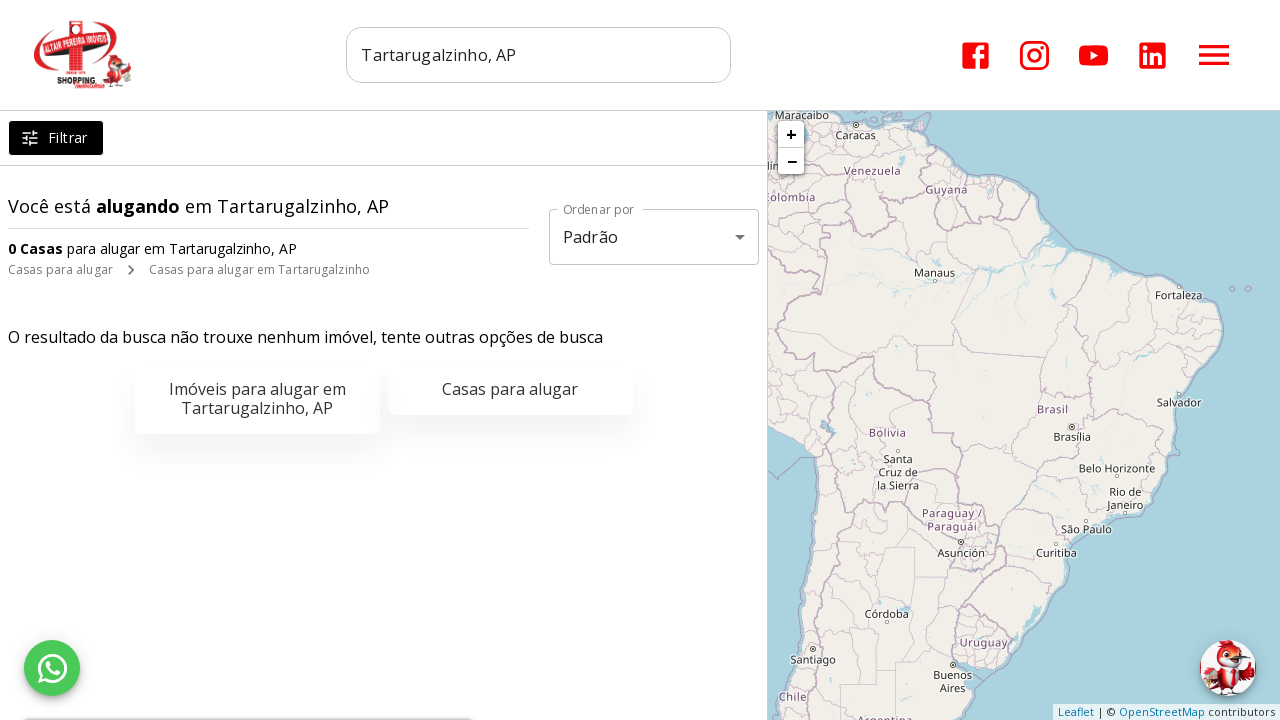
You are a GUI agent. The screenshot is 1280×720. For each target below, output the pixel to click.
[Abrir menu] (1214, 55)
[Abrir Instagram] (1034, 55)
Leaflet (1076, 711)
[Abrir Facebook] (975, 55)
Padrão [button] (590, 237)
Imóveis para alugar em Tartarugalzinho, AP (257, 398)
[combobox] (540, 55)
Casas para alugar (60, 269)
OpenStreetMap (1162, 711)
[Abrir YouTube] (1093, 55)
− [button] (792, 161)
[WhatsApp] (52, 668)
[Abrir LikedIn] (1152, 55)
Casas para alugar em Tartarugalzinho (259, 269)
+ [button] (791, 134)
